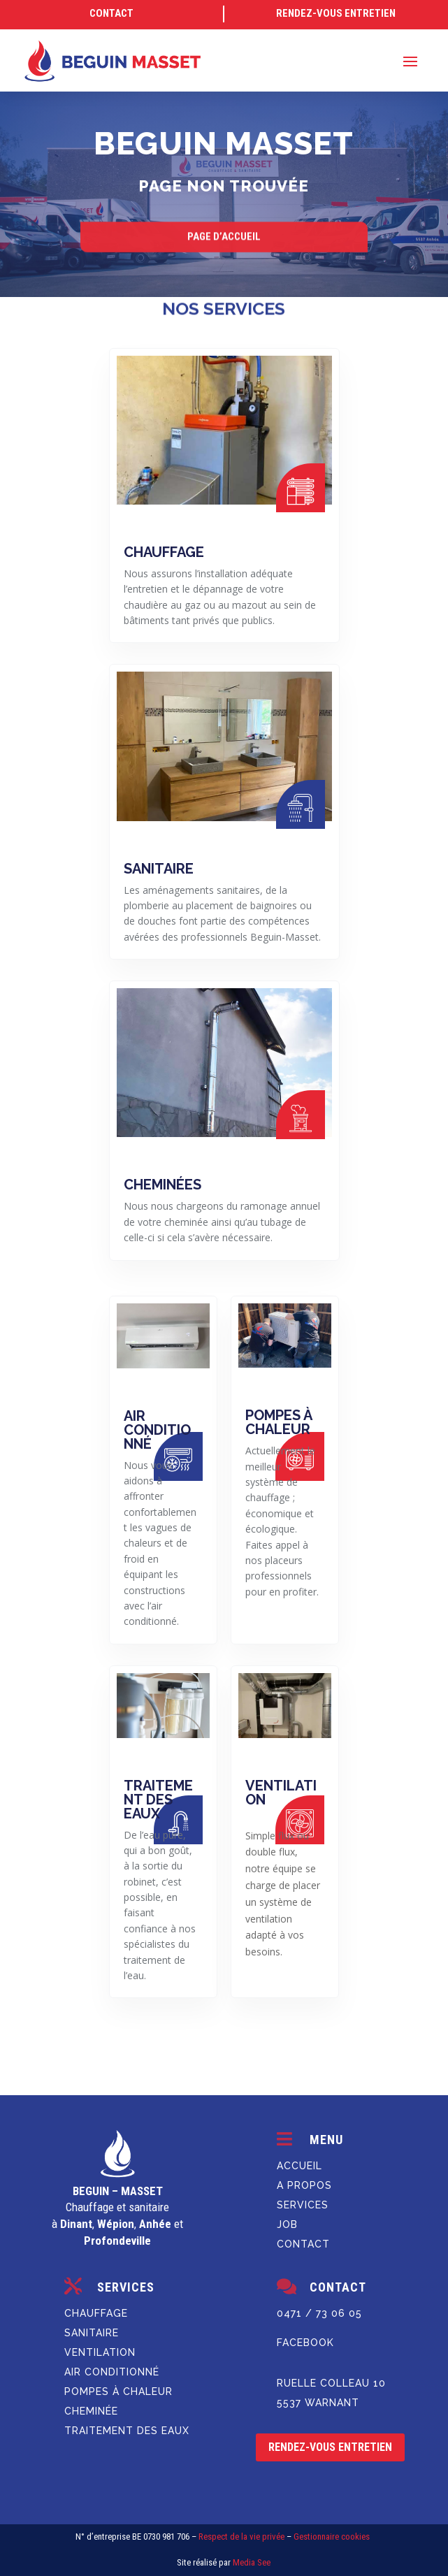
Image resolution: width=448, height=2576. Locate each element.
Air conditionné (111, 2372)
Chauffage (96, 2313)
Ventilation (100, 2352)
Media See (251, 2562)
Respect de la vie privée (241, 2536)
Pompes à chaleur (118, 2391)
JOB (287, 2224)
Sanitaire (91, 2332)
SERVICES (302, 2204)
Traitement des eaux (126, 2430)
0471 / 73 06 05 (319, 2313)
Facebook (305, 2342)
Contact (303, 2244)
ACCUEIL (299, 2165)
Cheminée (91, 2411)
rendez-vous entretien (330, 2447)
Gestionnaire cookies (332, 2536)
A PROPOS (304, 2185)
